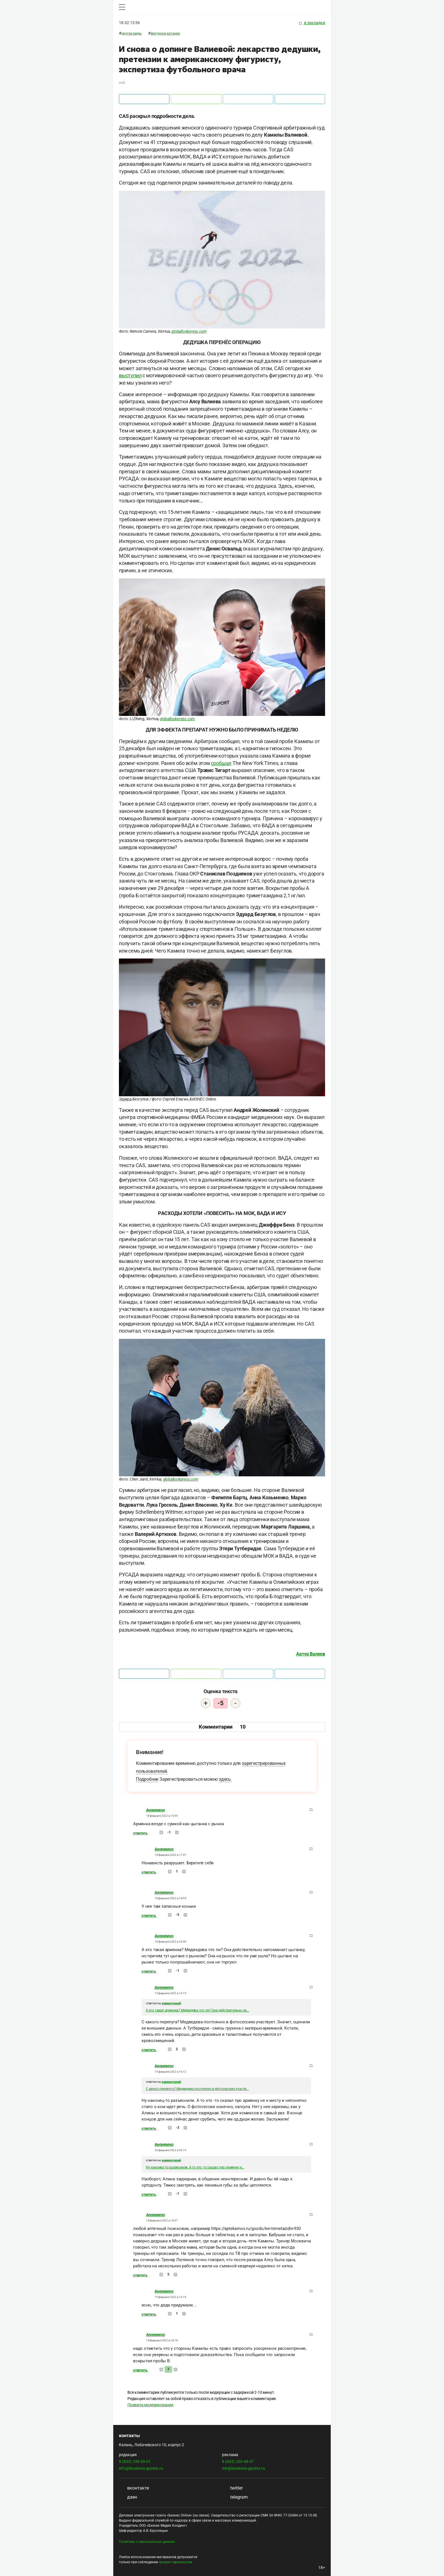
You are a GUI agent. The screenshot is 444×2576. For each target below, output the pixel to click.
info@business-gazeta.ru (141, 2468)
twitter (232, 2488)
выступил (130, 375)
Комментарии (222, 1727)
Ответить (140, 1833)
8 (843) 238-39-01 (135, 2461)
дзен (128, 2497)
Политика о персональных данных (147, 2542)
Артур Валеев (310, 1654)
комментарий (171, 2003)
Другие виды (131, 33)
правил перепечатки (175, 2562)
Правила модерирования (150, 2405)
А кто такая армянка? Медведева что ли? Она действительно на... (197, 2010)
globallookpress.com (188, 331)
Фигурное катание (165, 33)
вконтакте (134, 2488)
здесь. (225, 1779)
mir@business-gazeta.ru (243, 2468)
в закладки (312, 22)
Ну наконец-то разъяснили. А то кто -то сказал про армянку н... (195, 2167)
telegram (235, 2497)
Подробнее (147, 1779)
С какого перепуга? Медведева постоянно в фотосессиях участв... (197, 2089)
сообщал (221, 763)
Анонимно (155, 1810)
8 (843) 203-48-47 (238, 2461)
